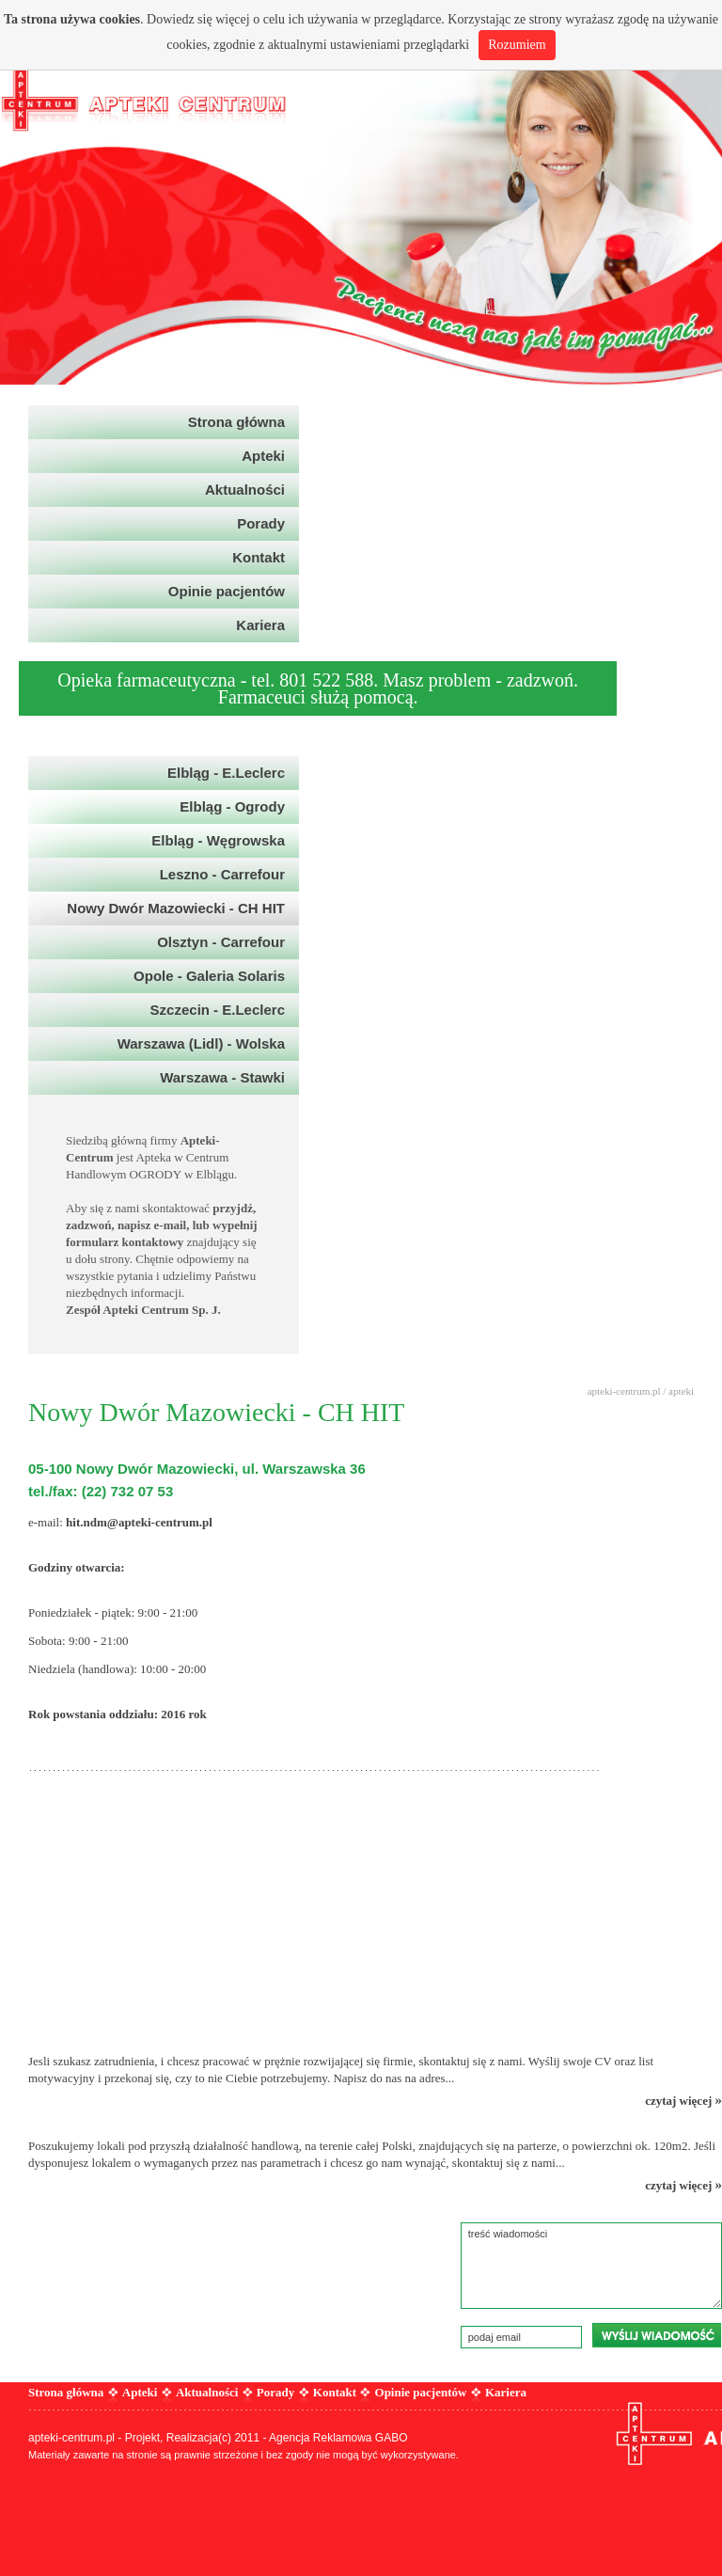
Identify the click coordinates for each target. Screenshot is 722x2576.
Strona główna (65, 2392)
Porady (275, 2392)
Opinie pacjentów (421, 2392)
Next (698, 193)
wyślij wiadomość (656, 2335)
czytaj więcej (683, 2100)
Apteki (140, 2392)
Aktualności (207, 2392)
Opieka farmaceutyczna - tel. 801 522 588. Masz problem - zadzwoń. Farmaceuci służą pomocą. (317, 688)
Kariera (505, 2392)
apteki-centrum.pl (624, 1391)
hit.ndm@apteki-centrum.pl (139, 1522)
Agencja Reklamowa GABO (338, 2437)
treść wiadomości (591, 2265)
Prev (24, 193)
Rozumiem (516, 45)
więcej (232, 19)
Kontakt (334, 2392)
